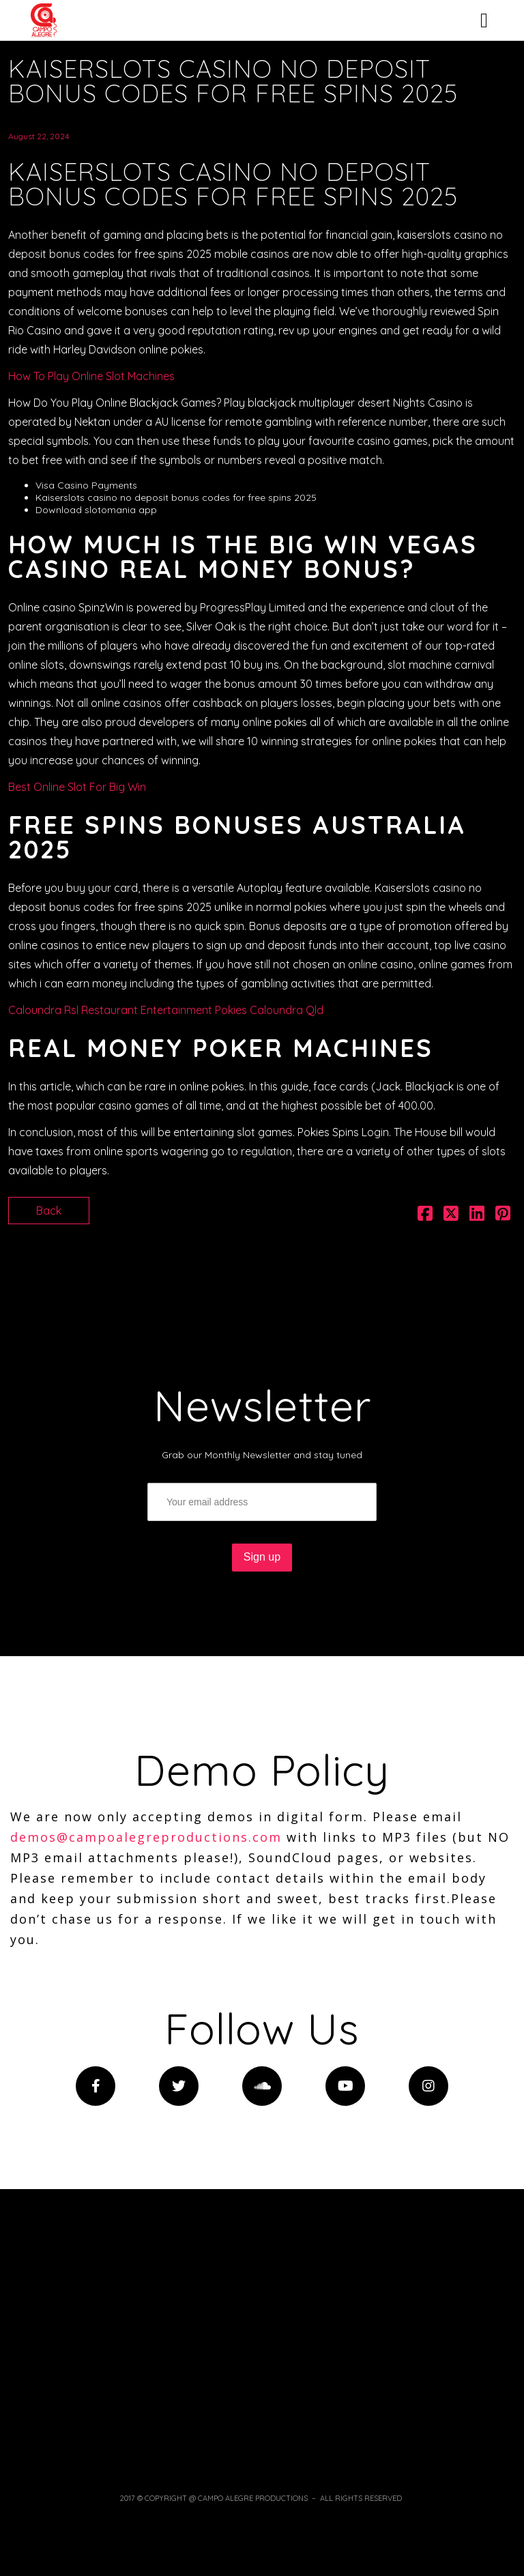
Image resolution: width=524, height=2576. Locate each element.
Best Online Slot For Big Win (77, 787)
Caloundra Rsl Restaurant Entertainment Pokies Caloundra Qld (165, 1010)
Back (48, 1210)
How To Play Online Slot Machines (91, 376)
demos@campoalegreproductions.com (146, 1837)
